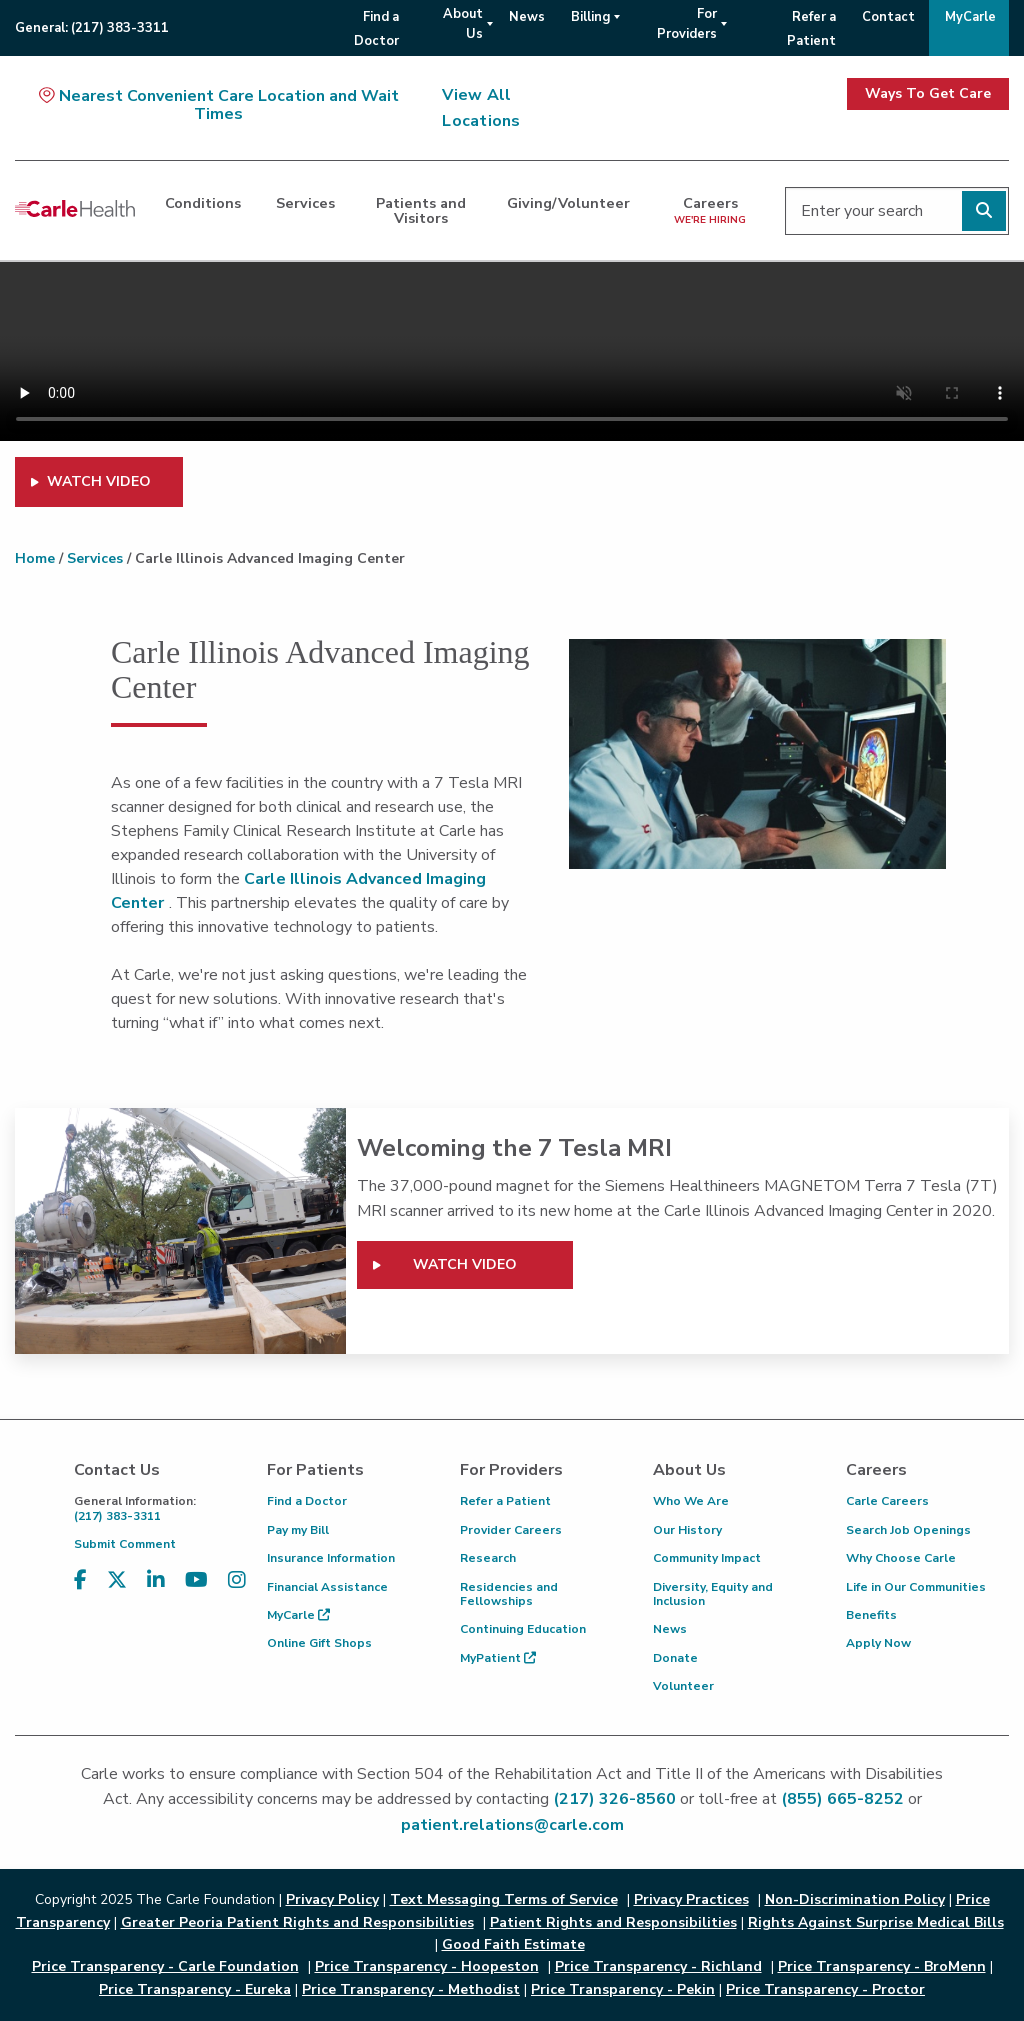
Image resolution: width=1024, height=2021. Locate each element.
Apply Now (878, 1643)
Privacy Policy (332, 1899)
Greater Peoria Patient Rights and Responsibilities (297, 1922)
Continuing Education (523, 1629)
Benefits (871, 1615)
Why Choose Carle (901, 1558)
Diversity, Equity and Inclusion (713, 1594)
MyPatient (498, 1658)
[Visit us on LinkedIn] (156, 1592)
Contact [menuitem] (888, 17)
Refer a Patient (505, 1501)
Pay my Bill (298, 1530)
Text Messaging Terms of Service (504, 1899)
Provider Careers (511, 1530)
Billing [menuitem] (590, 17)
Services (95, 558)
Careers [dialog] (710, 209)
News (670, 1629)
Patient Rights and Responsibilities (613, 1922)
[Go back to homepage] (75, 208)
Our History (687, 1530)
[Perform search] (984, 211)
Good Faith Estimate (513, 1944)
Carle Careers (887, 1501)
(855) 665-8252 (842, 1799)
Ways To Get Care (928, 93)
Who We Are (691, 1501)
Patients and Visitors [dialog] (421, 210)
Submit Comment (125, 1544)
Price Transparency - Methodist (411, 1989)
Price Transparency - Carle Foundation (165, 1966)
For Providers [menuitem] (687, 24)
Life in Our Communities (916, 1587)
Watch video (465, 1264)
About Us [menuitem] (463, 24)
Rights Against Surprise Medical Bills (876, 1922)
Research (488, 1558)
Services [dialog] (305, 203)
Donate (675, 1658)
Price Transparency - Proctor (825, 1989)
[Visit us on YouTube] (196, 1592)
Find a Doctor (307, 1501)
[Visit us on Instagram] (237, 1592)
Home (35, 558)
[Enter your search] (897, 211)
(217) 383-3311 (155, 1508)
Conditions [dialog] (203, 203)
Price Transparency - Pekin (623, 1989)
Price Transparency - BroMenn (882, 1966)
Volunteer (683, 1686)
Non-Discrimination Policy (855, 1899)
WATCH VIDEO (99, 481)
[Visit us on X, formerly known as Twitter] (117, 1592)
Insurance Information (331, 1558)
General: (92, 28)
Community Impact (707, 1558)
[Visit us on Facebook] (80, 1592)
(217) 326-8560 (614, 1799)
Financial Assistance (327, 1587)
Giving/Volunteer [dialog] (568, 203)
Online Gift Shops (319, 1643)
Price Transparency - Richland (658, 1966)
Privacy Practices (691, 1899)
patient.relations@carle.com (512, 1825)
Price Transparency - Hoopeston (427, 1966)
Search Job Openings (908, 1530)
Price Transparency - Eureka (195, 1989)
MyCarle (298, 1615)
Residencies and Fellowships (509, 1594)
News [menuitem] (527, 17)
